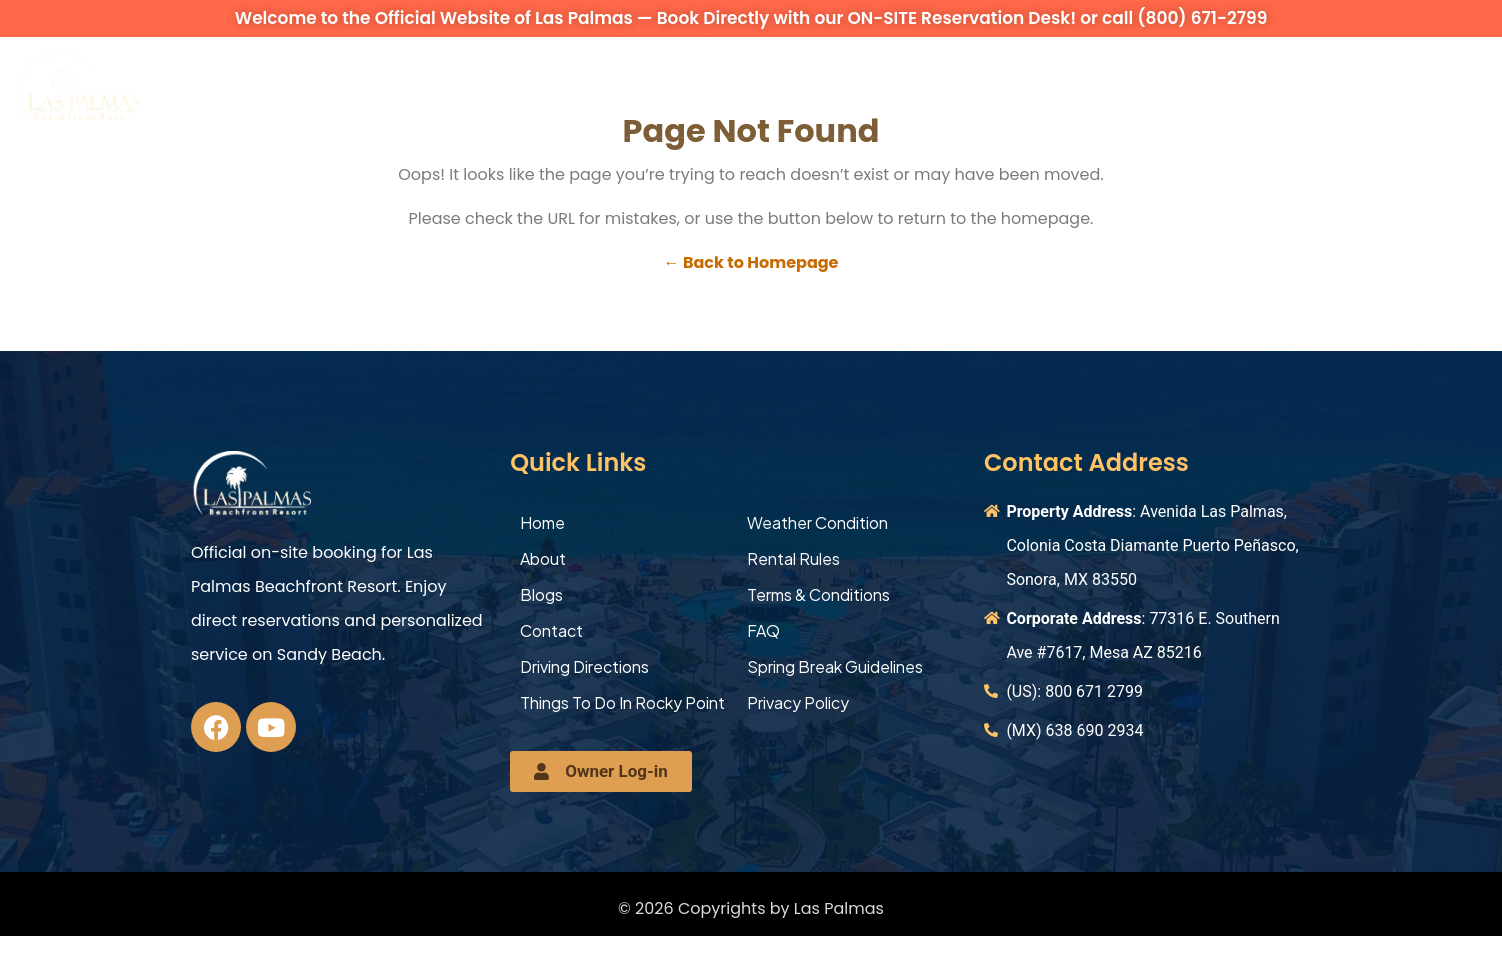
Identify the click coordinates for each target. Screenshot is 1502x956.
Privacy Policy (798, 702)
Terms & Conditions (818, 594)
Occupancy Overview (699, 86)
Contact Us (1172, 86)
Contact (551, 630)
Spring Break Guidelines (835, 666)
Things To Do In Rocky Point (622, 702)
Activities (877, 86)
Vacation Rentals (359, 86)
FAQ (763, 630)
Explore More (1021, 86)
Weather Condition (817, 522)
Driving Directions (584, 666)
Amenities (519, 86)
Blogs (541, 594)
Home (542, 522)
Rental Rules (793, 558)
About (214, 86)
